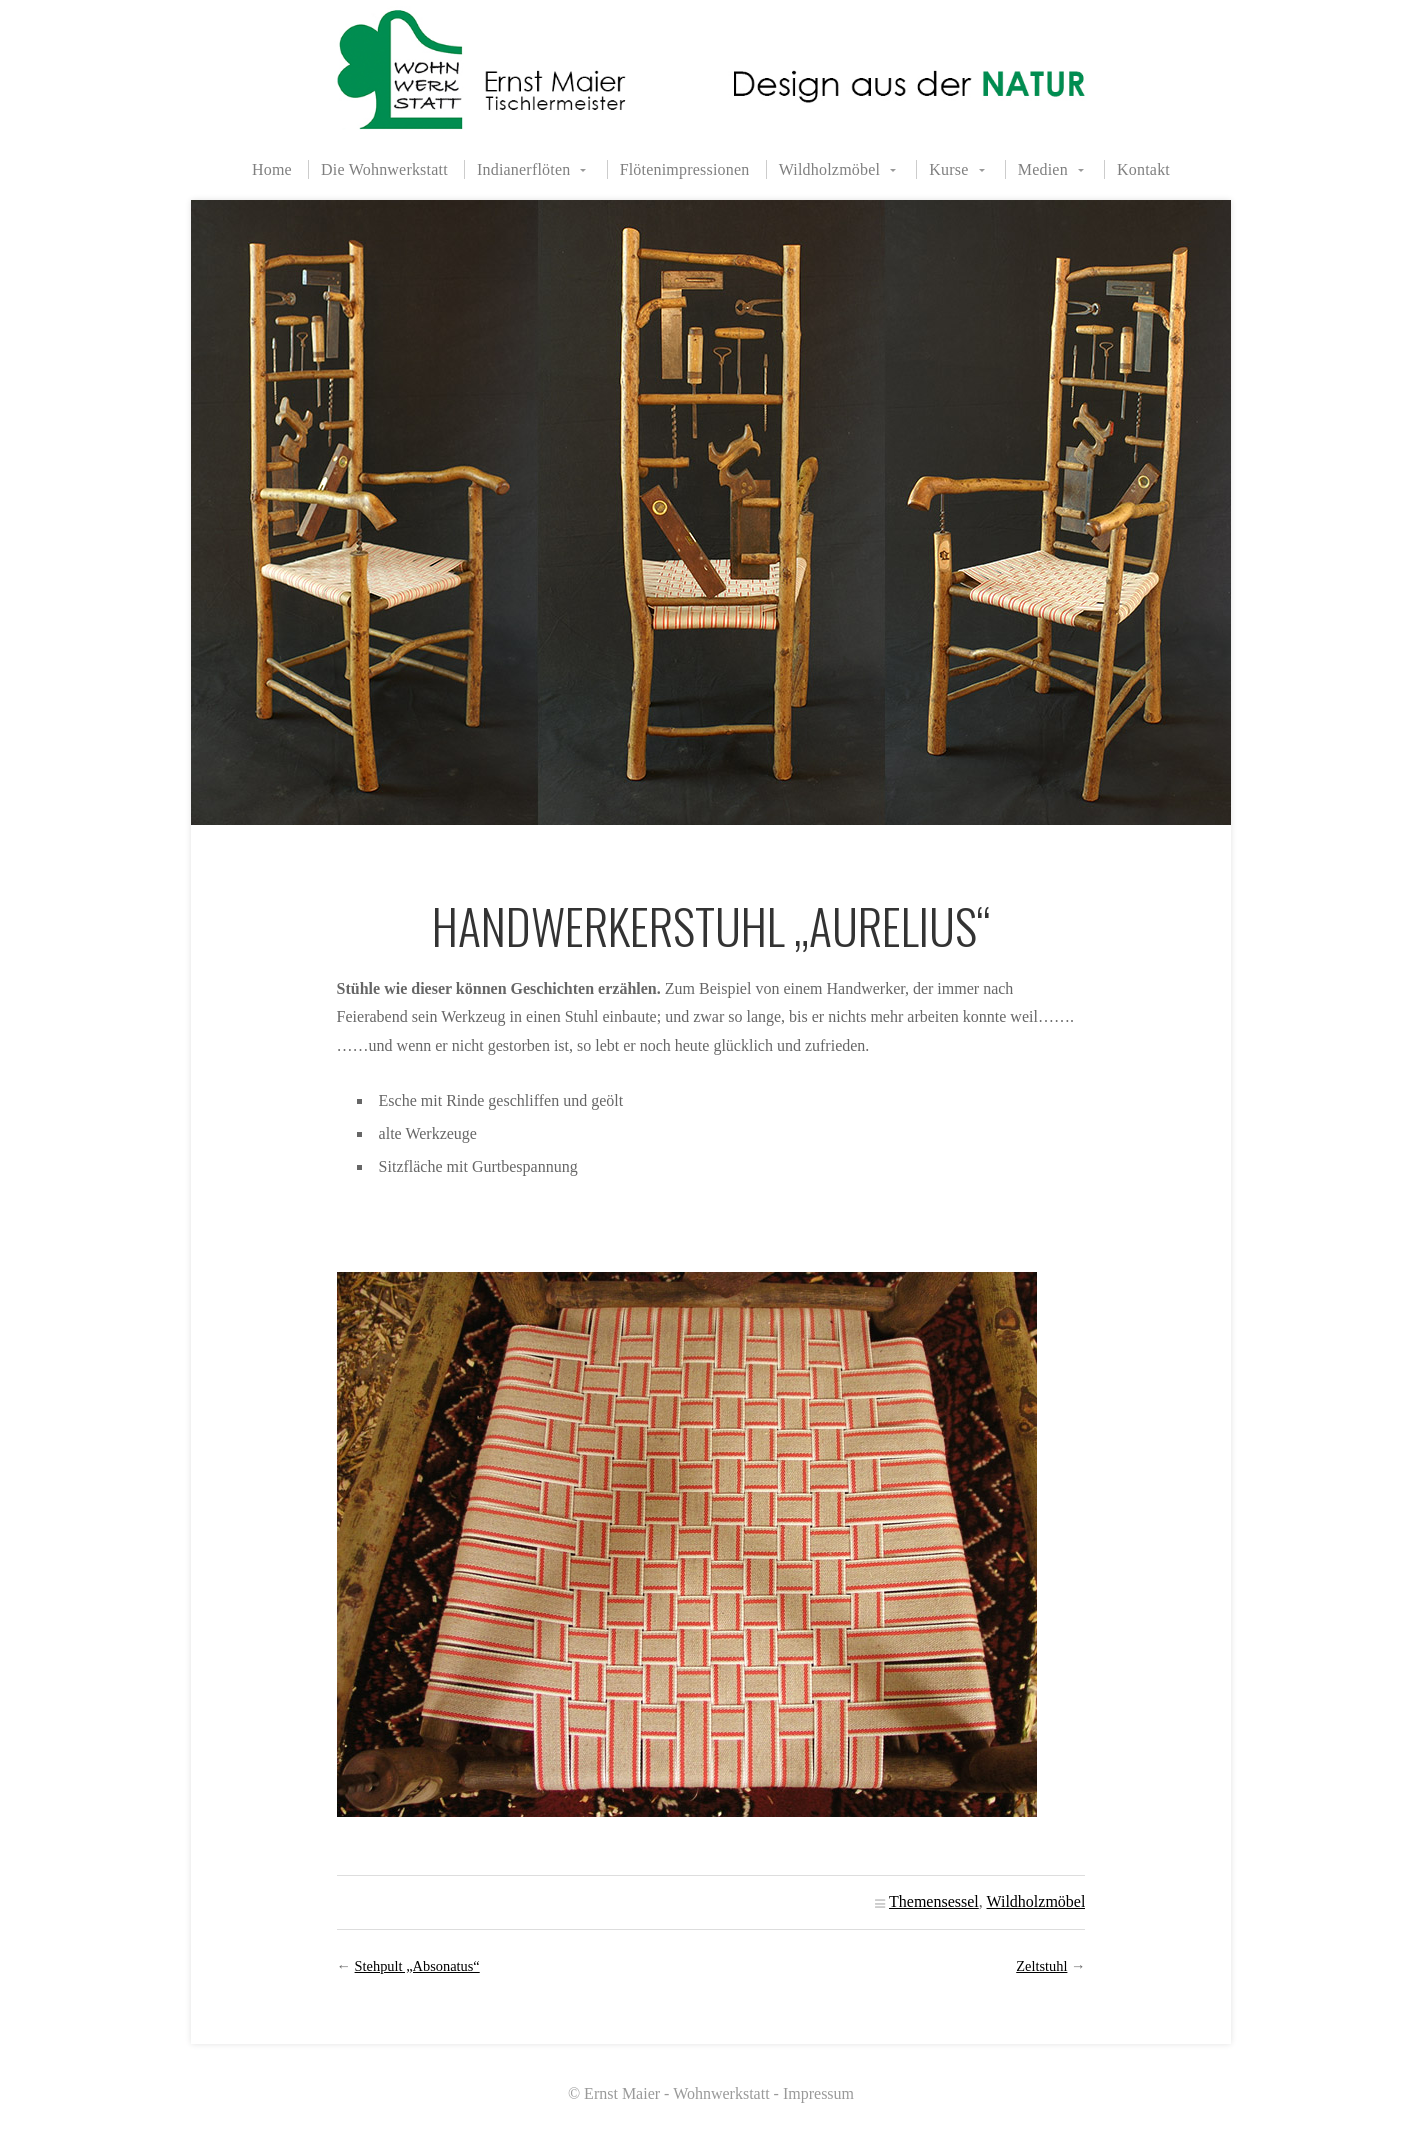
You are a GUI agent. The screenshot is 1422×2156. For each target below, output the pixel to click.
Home (272, 169)
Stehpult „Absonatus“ (417, 1966)
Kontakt (1143, 169)
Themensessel (934, 1901)
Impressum (818, 2093)
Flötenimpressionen (685, 169)
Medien (1043, 169)
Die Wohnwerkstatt (384, 169)
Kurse (948, 169)
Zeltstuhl (1041, 1966)
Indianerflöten (523, 169)
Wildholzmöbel (830, 169)
